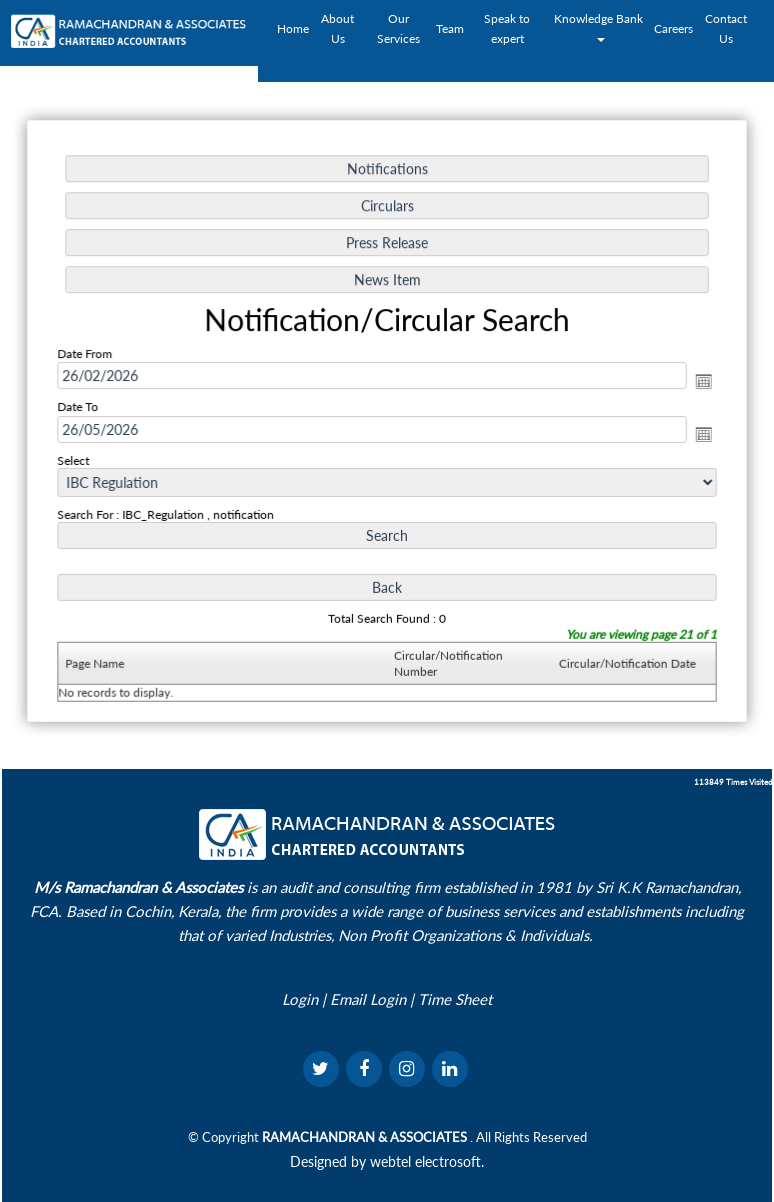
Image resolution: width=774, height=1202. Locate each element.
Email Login (368, 999)
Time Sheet (455, 999)
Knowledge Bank (600, 26)
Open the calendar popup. (698, 382)
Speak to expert (507, 28)
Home (293, 28)
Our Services (398, 28)
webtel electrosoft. (427, 1161)
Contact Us (726, 28)
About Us (337, 28)
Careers (673, 28)
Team (450, 28)
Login (300, 999)
